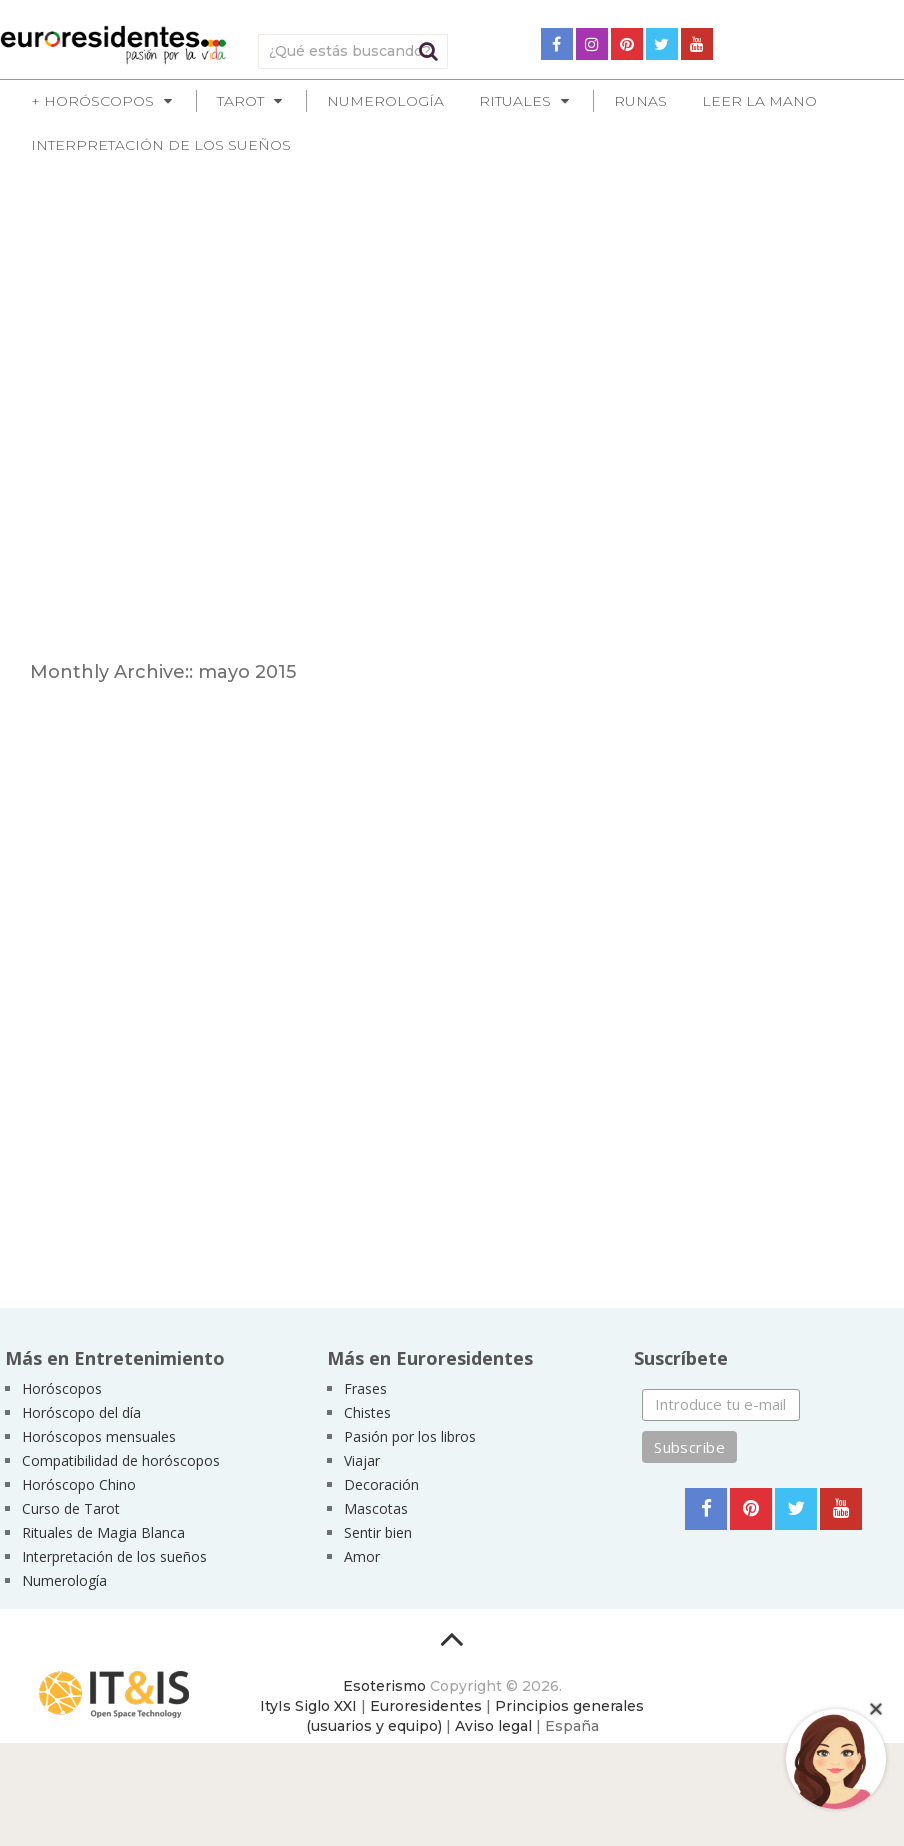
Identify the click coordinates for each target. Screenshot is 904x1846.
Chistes (367, 1412)
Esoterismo (384, 1686)
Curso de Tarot (71, 1508)
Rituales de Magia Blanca (103, 1532)
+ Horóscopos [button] (92, 101)
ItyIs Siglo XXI (308, 1706)
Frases (365, 1388)
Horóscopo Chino (79, 1484)
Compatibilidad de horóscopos (121, 1460)
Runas (640, 101)
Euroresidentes (426, 1706)
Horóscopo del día (81, 1412)
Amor (362, 1556)
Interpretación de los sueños (161, 145)
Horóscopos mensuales (99, 1436)
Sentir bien (378, 1532)
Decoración (381, 1484)
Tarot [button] (240, 101)
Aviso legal (493, 1726)
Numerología (385, 101)
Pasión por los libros (410, 1436)
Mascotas (376, 1508)
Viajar (362, 1460)
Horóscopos (62, 1388)
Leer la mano (759, 101)
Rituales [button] (515, 101)
